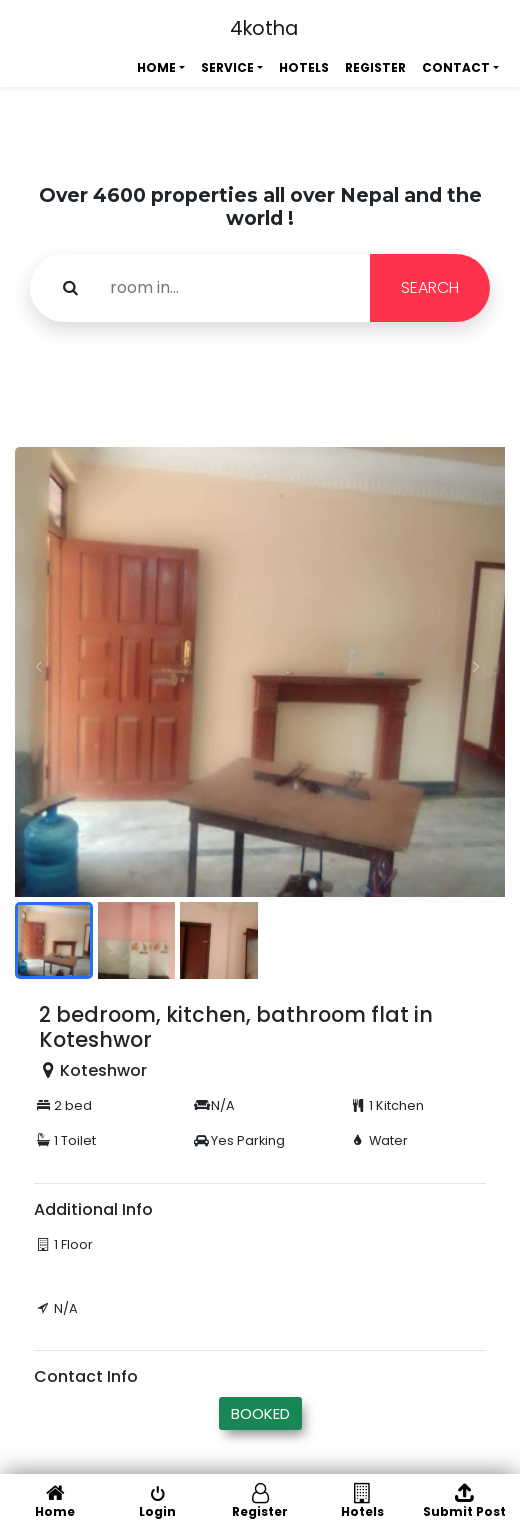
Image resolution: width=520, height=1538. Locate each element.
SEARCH (430, 287)
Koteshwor (103, 1070)
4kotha (264, 28)
